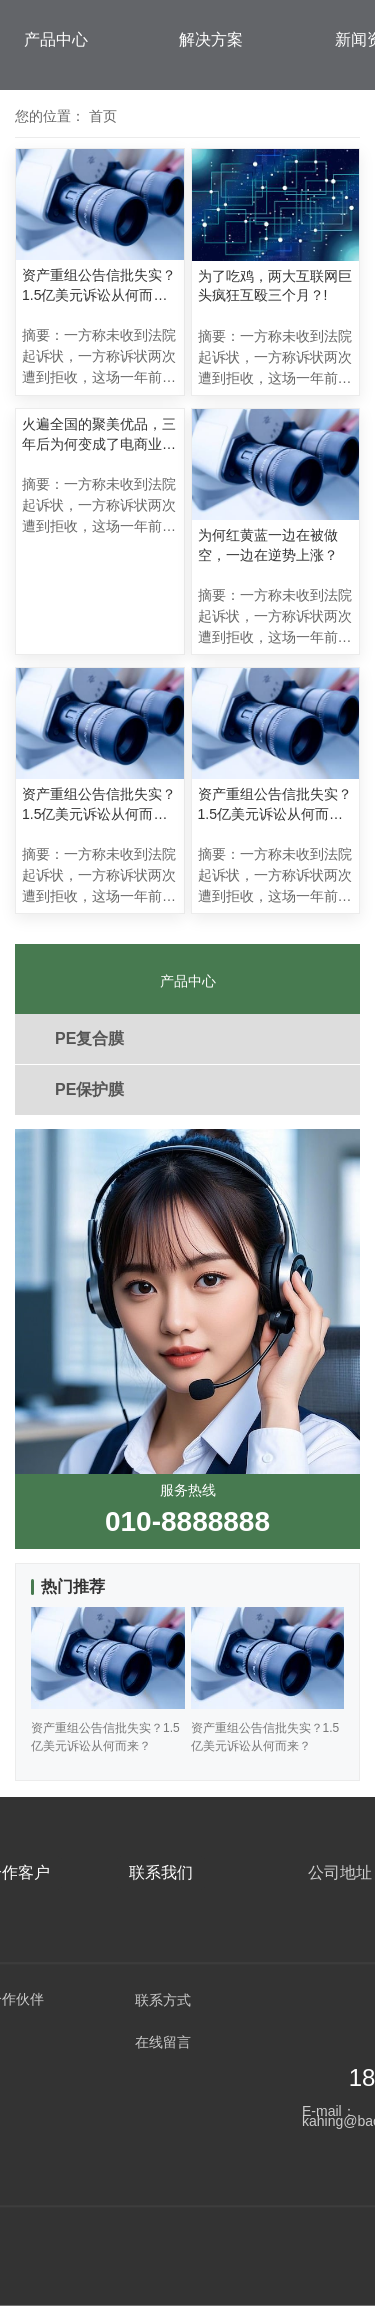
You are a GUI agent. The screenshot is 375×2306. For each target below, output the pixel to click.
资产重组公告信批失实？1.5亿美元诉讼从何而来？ (99, 286)
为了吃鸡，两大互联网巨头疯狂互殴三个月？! (275, 286)
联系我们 (161, 1872)
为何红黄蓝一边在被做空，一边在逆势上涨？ (268, 545)
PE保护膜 (89, 1089)
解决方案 (211, 39)
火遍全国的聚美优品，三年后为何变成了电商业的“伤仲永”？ (99, 435)
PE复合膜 (89, 1038)
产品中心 (56, 39)
